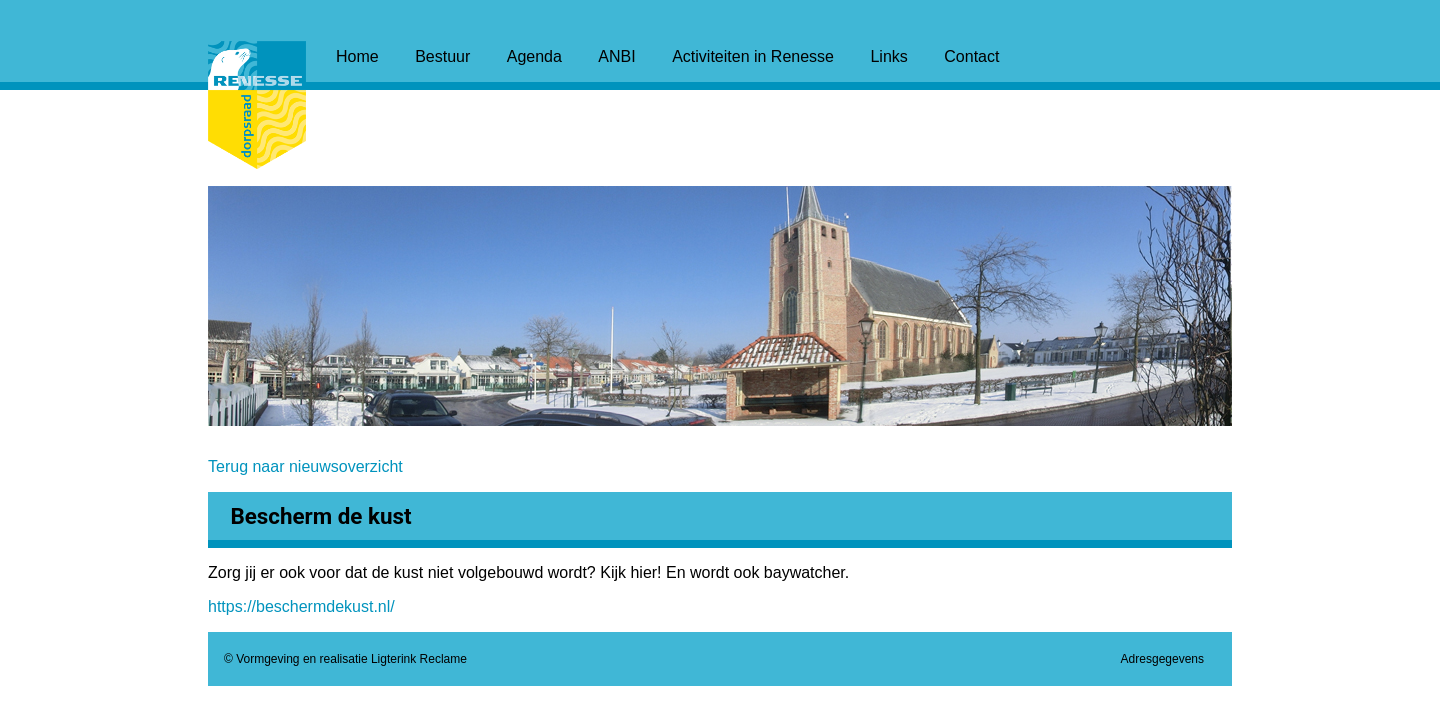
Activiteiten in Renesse (753, 56)
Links (888, 56)
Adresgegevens (1162, 659)
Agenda (534, 56)
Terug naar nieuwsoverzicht (305, 466)
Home (357, 56)
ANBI (616, 56)
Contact (971, 56)
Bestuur (442, 56)
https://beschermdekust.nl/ (301, 606)
